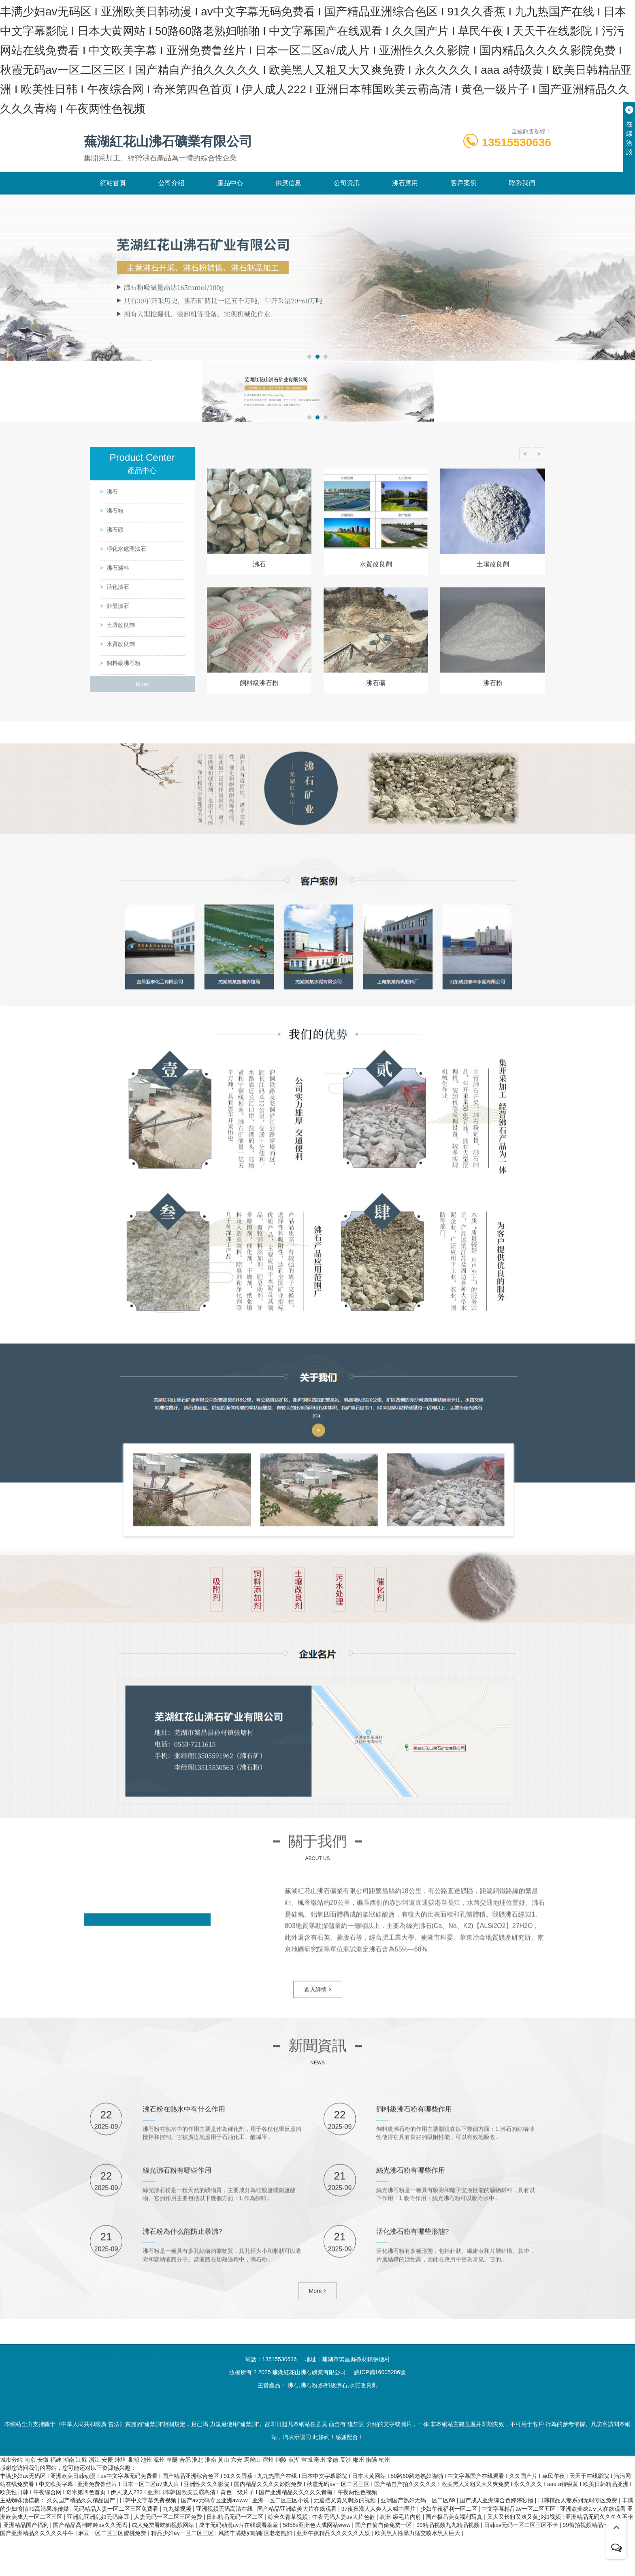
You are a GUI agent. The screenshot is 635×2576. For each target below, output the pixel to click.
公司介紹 (171, 221)
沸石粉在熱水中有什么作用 (186, 2324)
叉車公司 (260, 2395)
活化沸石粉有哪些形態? (414, 2446)
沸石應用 (405, 221)
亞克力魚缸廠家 (219, 2395)
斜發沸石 (118, 880)
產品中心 (230, 221)
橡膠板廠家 (173, 2395)
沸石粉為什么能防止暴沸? (185, 2446)
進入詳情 (317, 2053)
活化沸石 (118, 861)
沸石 (112, 766)
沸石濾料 (118, 842)
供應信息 (288, 221)
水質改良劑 (121, 918)
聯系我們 (522, 221)
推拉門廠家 (134, 2395)
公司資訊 (347, 221)
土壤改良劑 (121, 899)
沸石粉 (115, 785)
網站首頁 (113, 221)
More (142, 959)
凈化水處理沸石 (126, 823)
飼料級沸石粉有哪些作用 (416, 2324)
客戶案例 (464, 221)
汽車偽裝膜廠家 (303, 2395)
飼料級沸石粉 (124, 937)
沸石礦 (115, 804)
